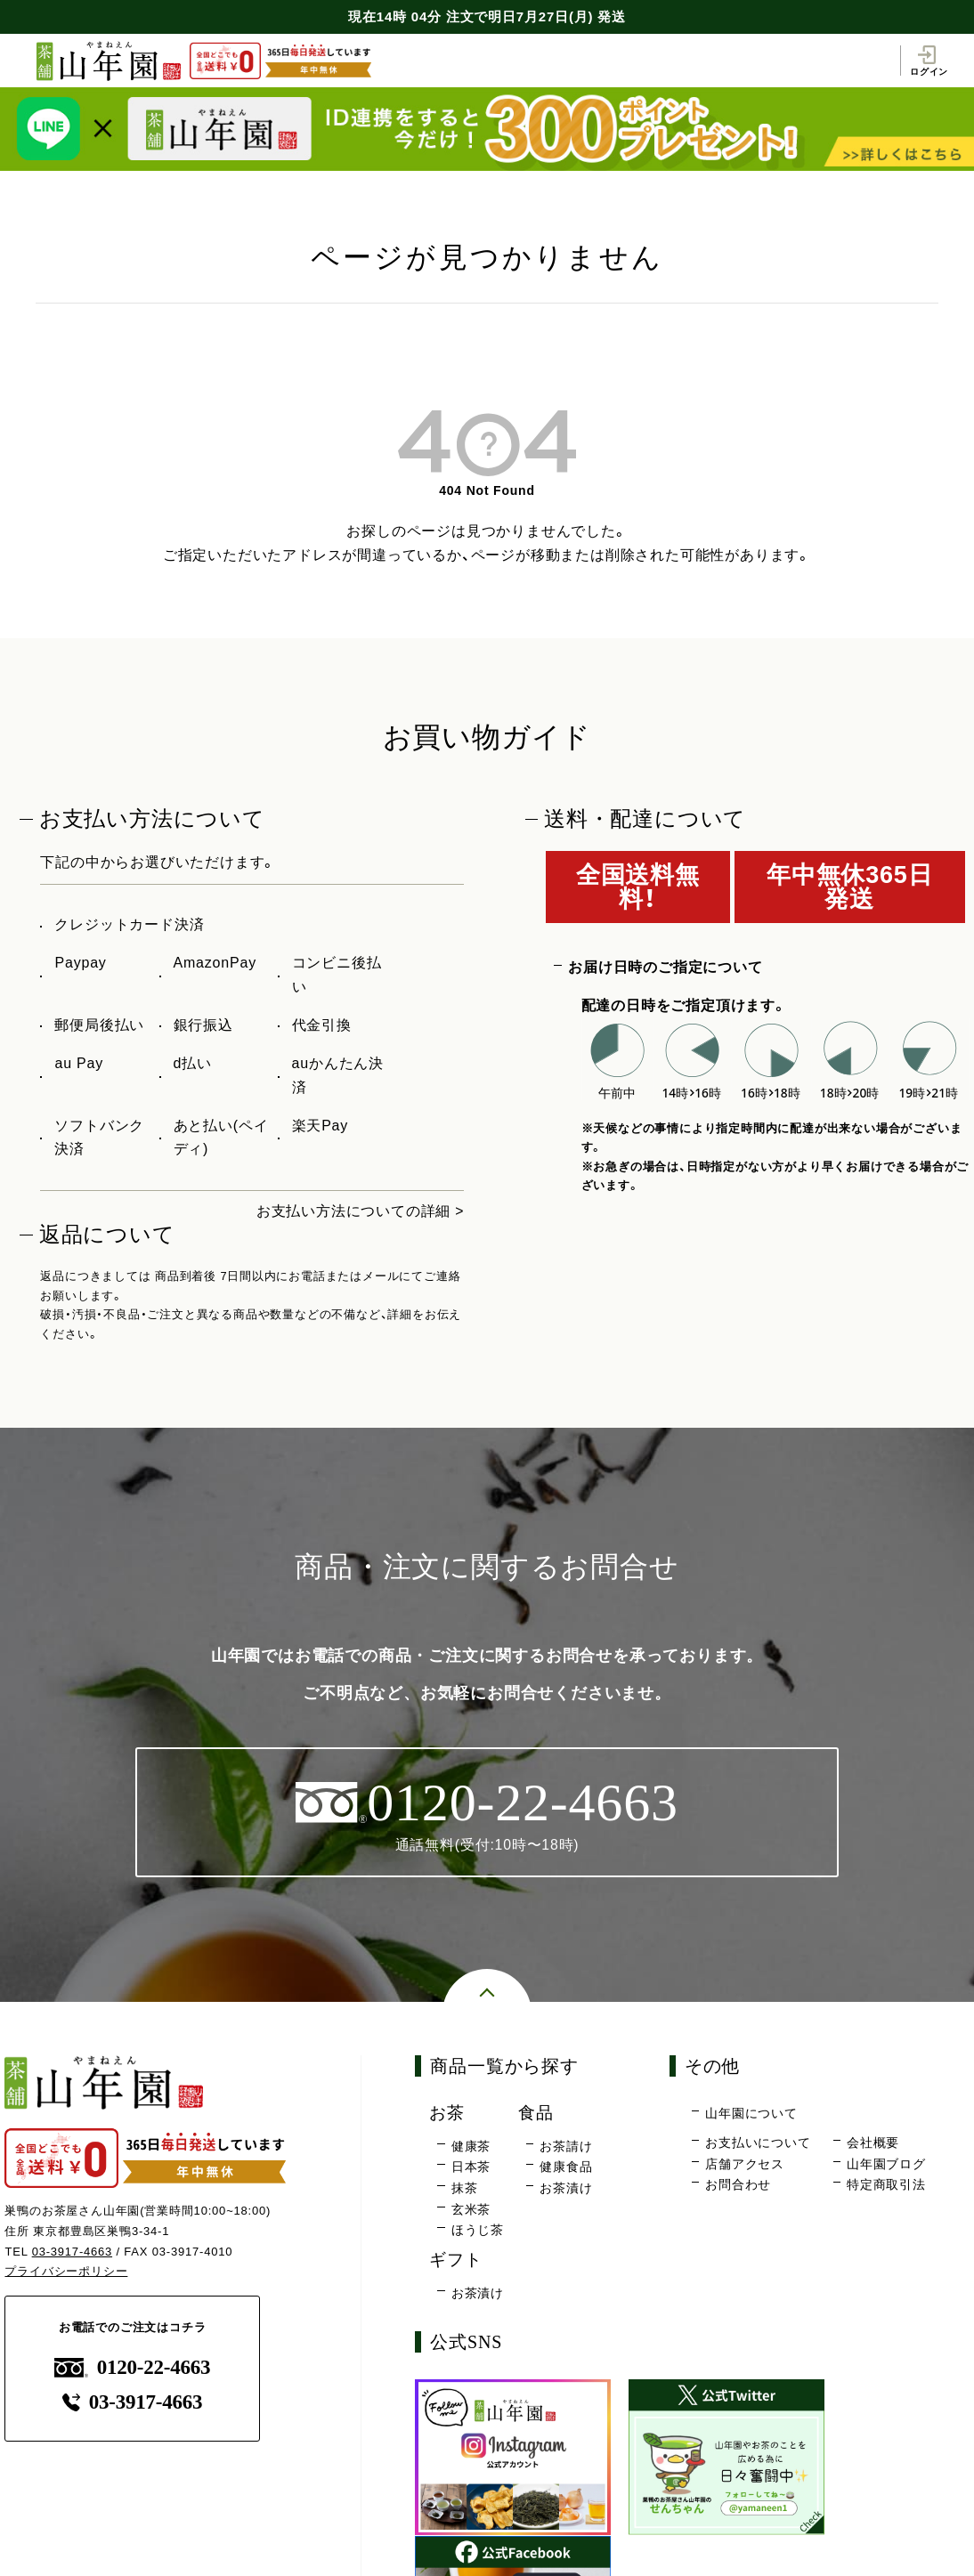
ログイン (929, 60)
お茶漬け (566, 2188)
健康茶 (471, 2146)
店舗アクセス (744, 2164)
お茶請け (566, 2146)
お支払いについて (757, 2142)
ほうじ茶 (477, 2230)
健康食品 (566, 2167)
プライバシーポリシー (65, 2272)
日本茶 (471, 2167)
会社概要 (873, 2142)
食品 (536, 2112)
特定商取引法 (886, 2184)
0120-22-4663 (132, 2367)
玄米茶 (471, 2209)
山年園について (751, 2113)
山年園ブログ (886, 2164)
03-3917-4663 (72, 2251)
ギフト (455, 2259)
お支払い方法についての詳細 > (360, 1211)
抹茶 (464, 2188)
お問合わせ (738, 2184)
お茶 (447, 2112)
